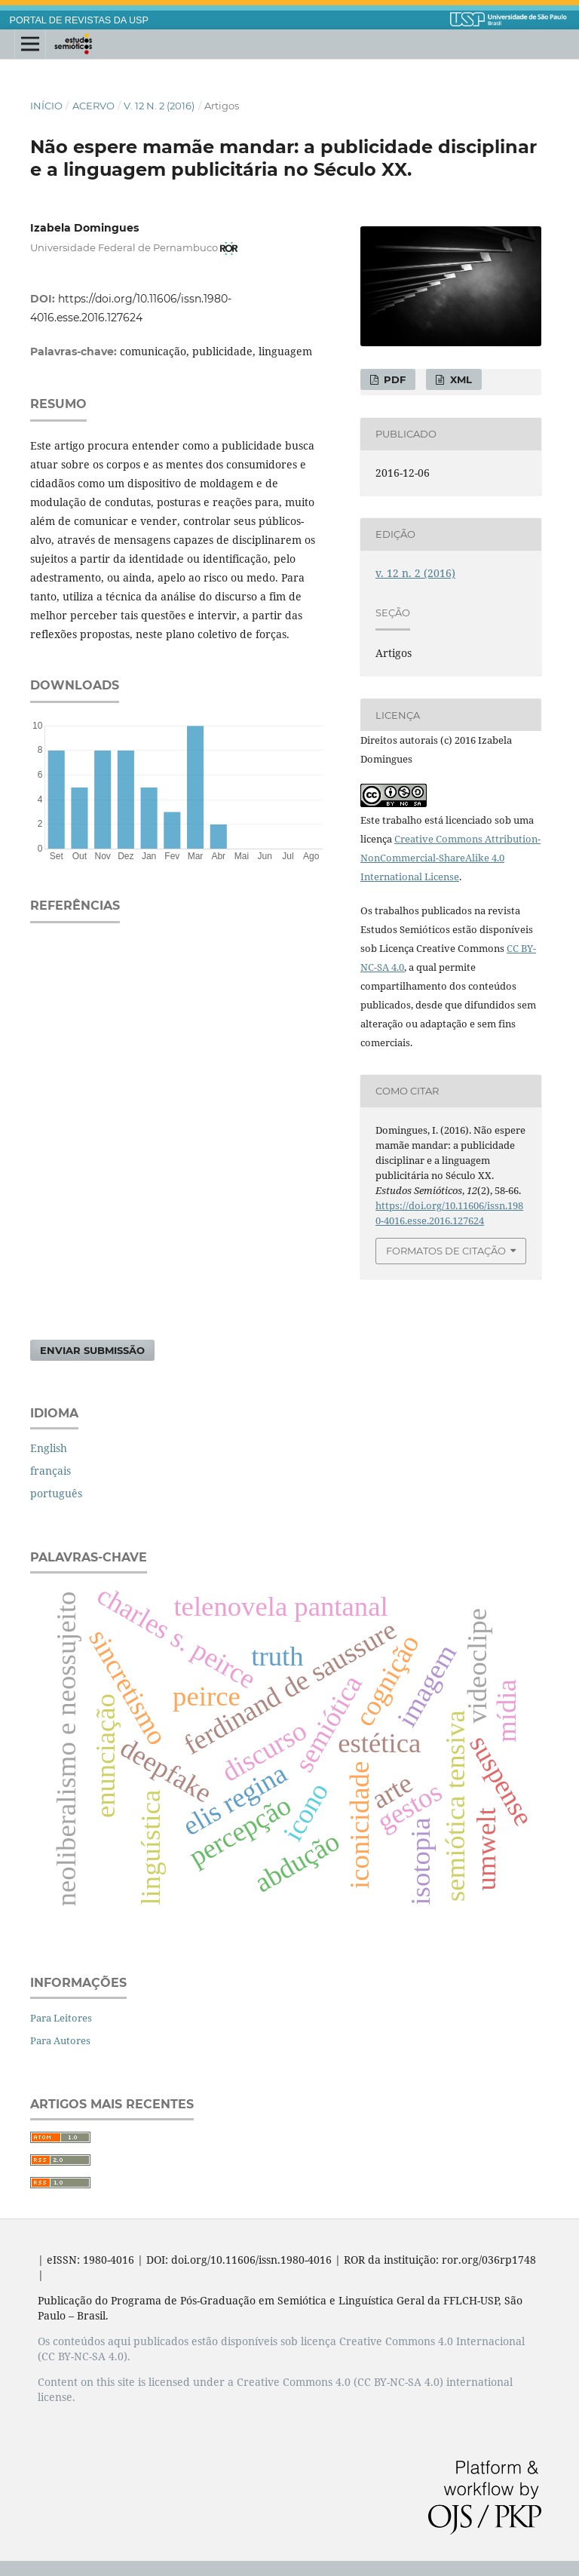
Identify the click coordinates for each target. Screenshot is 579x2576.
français (50, 1470)
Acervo (93, 106)
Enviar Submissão (92, 1350)
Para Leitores (61, 2018)
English (48, 1448)
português (56, 1493)
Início (46, 106)
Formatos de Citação (446, 1251)
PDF (393, 379)
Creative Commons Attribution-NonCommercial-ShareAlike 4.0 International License (450, 857)
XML (459, 379)
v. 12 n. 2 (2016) (159, 106)
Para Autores (60, 2040)
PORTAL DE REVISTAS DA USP (79, 20)
